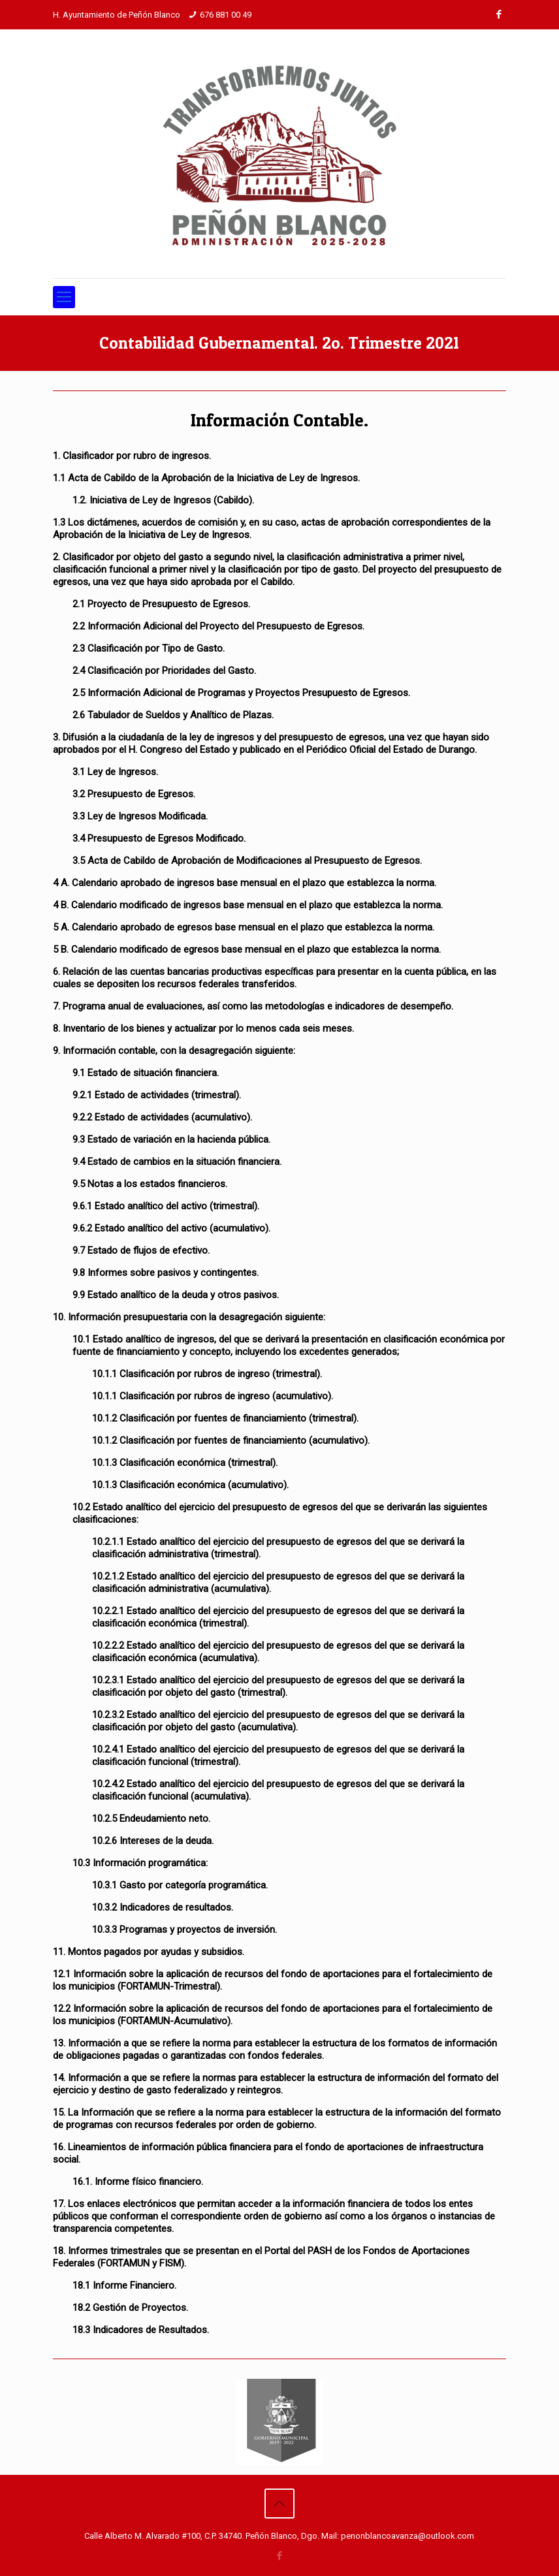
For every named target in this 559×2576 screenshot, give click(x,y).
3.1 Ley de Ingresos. (115, 772)
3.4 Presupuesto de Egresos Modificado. (159, 838)
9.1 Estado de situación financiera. (145, 1073)
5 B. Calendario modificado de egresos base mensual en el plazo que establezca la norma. (247, 949)
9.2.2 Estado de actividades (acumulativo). (162, 1117)
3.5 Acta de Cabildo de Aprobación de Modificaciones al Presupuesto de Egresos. (247, 861)
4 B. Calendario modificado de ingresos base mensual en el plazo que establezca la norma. (248, 905)
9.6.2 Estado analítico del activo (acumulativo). (171, 1228)
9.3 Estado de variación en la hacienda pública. (171, 1139)
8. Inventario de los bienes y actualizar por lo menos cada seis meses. (203, 1028)
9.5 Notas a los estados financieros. (149, 1184)
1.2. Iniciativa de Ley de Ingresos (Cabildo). (163, 500)
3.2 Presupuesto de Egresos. (133, 794)
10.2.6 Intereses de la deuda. (153, 1841)
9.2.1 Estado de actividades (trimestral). (156, 1095)
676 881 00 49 (225, 15)
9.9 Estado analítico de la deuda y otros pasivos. (175, 1295)
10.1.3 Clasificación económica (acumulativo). (190, 1485)
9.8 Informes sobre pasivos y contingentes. (165, 1273)
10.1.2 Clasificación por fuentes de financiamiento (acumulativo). (231, 1440)
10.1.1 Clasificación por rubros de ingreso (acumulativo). (212, 1396)
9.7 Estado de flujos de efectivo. (141, 1250)
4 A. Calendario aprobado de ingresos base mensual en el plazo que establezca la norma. (244, 883)
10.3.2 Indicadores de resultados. (162, 1907)
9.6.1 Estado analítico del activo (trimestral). (165, 1206)
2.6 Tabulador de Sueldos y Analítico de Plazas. (173, 715)
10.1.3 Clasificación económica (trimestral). (185, 1463)
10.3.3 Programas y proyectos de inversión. (184, 1929)
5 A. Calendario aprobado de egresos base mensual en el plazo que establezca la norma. (243, 927)
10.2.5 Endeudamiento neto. (151, 1818)
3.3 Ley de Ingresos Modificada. (140, 816)
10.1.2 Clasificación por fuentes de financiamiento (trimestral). (225, 1418)
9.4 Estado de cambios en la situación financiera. (176, 1162)
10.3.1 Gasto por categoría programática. (180, 1885)
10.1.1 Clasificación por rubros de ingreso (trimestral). (207, 1374)
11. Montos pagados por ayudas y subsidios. (148, 1952)
